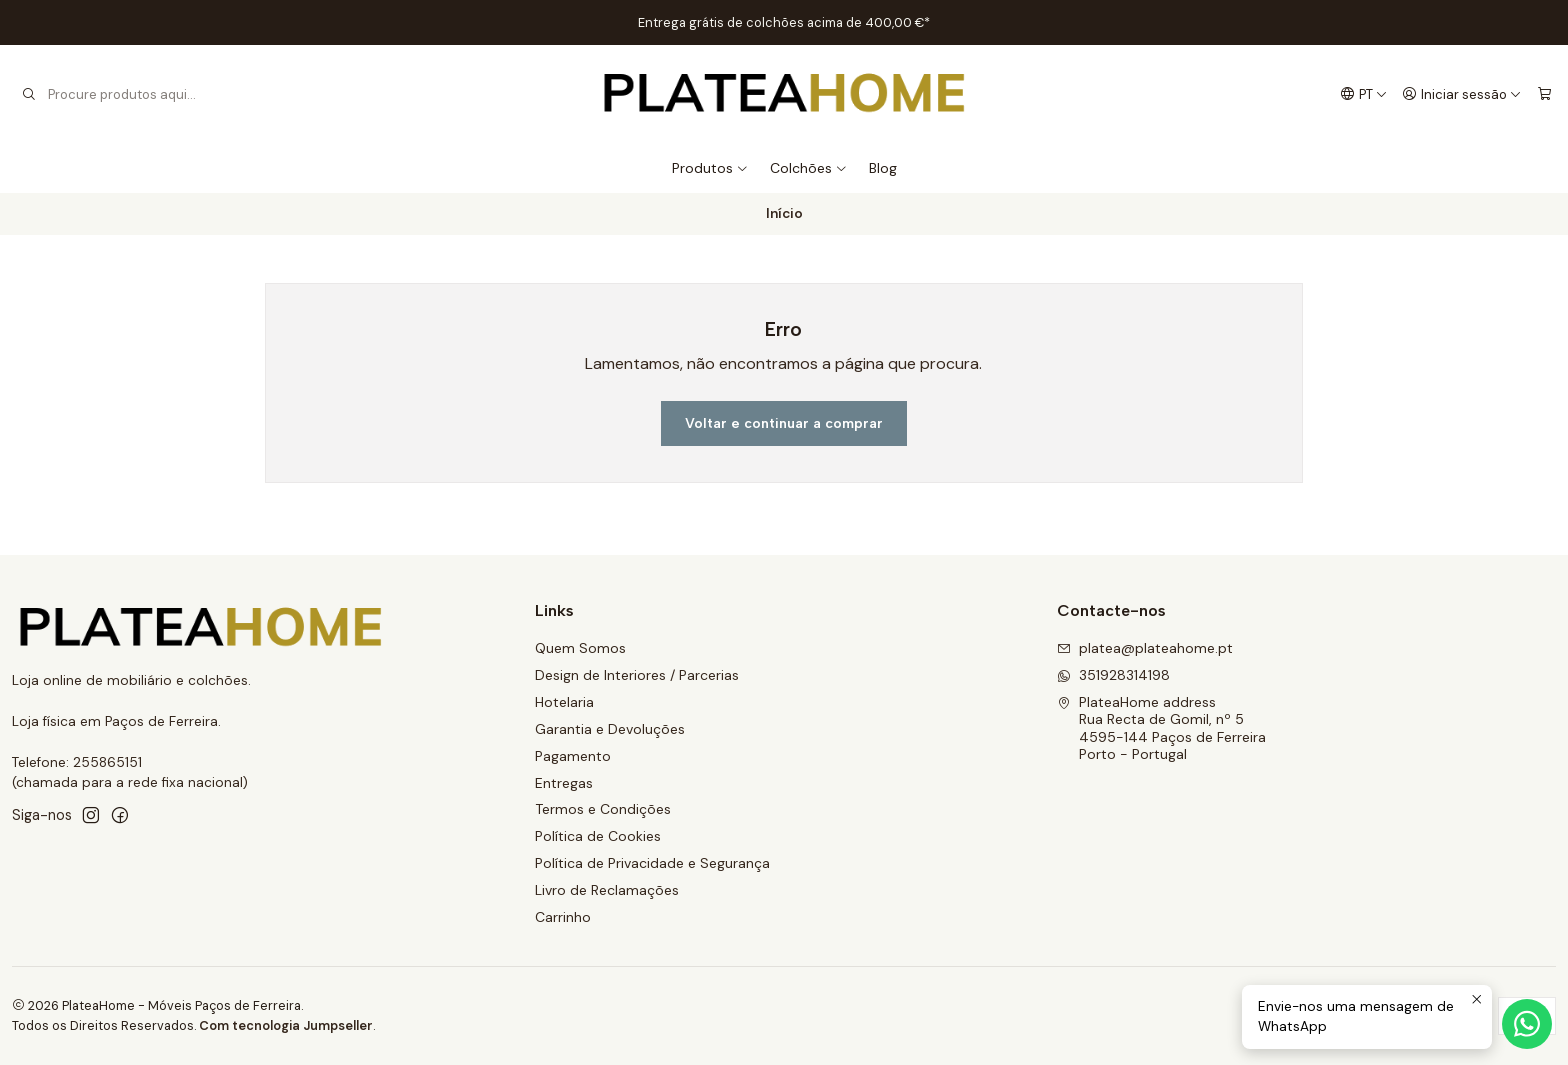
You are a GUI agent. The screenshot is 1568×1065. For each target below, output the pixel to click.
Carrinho (563, 917)
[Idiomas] (1364, 94)
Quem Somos (580, 648)
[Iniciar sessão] (1462, 94)
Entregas (564, 783)
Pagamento (573, 756)
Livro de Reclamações (607, 890)
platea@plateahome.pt (1145, 648)
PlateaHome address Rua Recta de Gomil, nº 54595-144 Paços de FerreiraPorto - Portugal (1161, 728)
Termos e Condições (603, 809)
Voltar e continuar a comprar (784, 423)
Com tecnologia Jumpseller (286, 1025)
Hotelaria (564, 702)
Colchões (809, 168)
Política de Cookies (598, 836)
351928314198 (1113, 675)
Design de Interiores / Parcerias (637, 675)
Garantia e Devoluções (610, 729)
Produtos (710, 168)
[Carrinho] (1544, 94)
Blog (883, 168)
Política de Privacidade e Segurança (652, 863)
